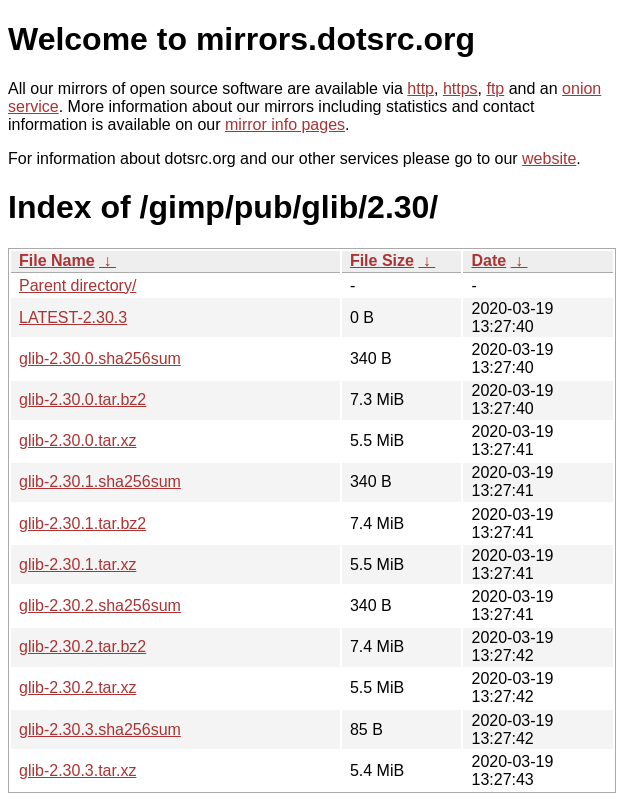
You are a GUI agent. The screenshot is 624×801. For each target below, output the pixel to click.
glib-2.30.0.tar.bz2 (82, 399)
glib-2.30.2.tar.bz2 (82, 646)
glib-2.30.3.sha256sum (100, 729)
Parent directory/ (77, 285)
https (460, 88)
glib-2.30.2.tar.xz (77, 687)
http (420, 88)
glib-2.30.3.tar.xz (77, 770)
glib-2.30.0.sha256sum (100, 358)
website (549, 158)
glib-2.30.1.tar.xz (77, 564)
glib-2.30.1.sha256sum (100, 481)
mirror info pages (285, 124)
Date (488, 260)
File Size (382, 260)
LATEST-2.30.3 (73, 317)
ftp (495, 88)
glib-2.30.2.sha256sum (100, 605)
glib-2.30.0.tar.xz (77, 440)
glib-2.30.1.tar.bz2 (82, 523)
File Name (57, 260)
